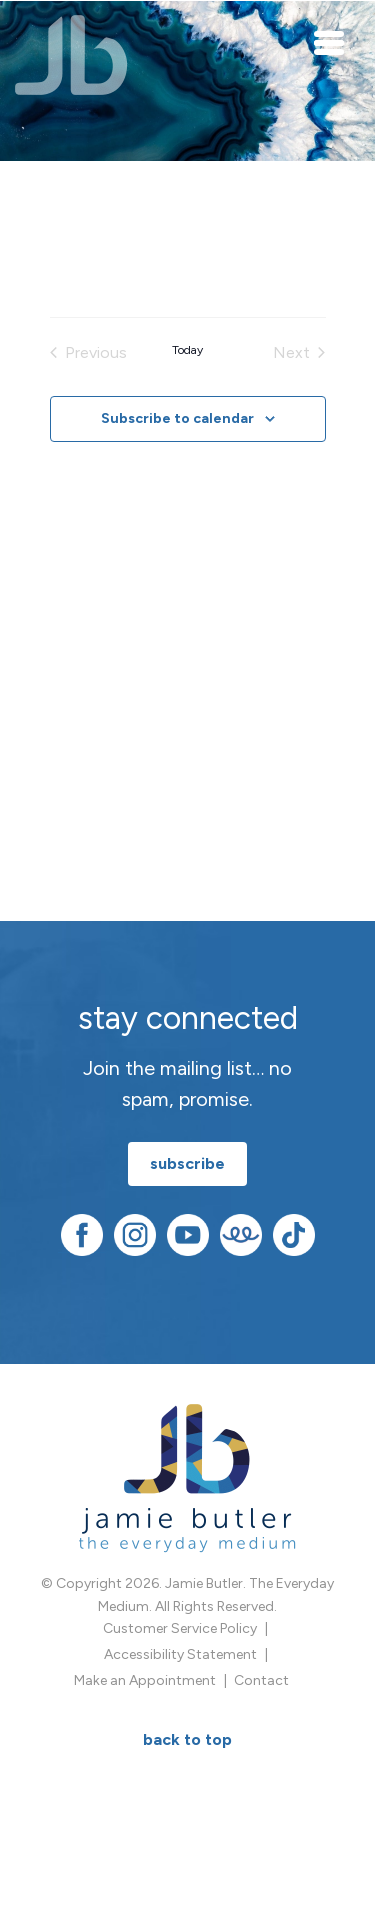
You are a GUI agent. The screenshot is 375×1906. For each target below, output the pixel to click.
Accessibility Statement (180, 1654)
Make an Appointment (145, 1680)
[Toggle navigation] (330, 42)
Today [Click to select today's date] (187, 350)
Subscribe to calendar (177, 418)
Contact (261, 1680)
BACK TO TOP (187, 1739)
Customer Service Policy (180, 1628)
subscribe (187, 1163)
